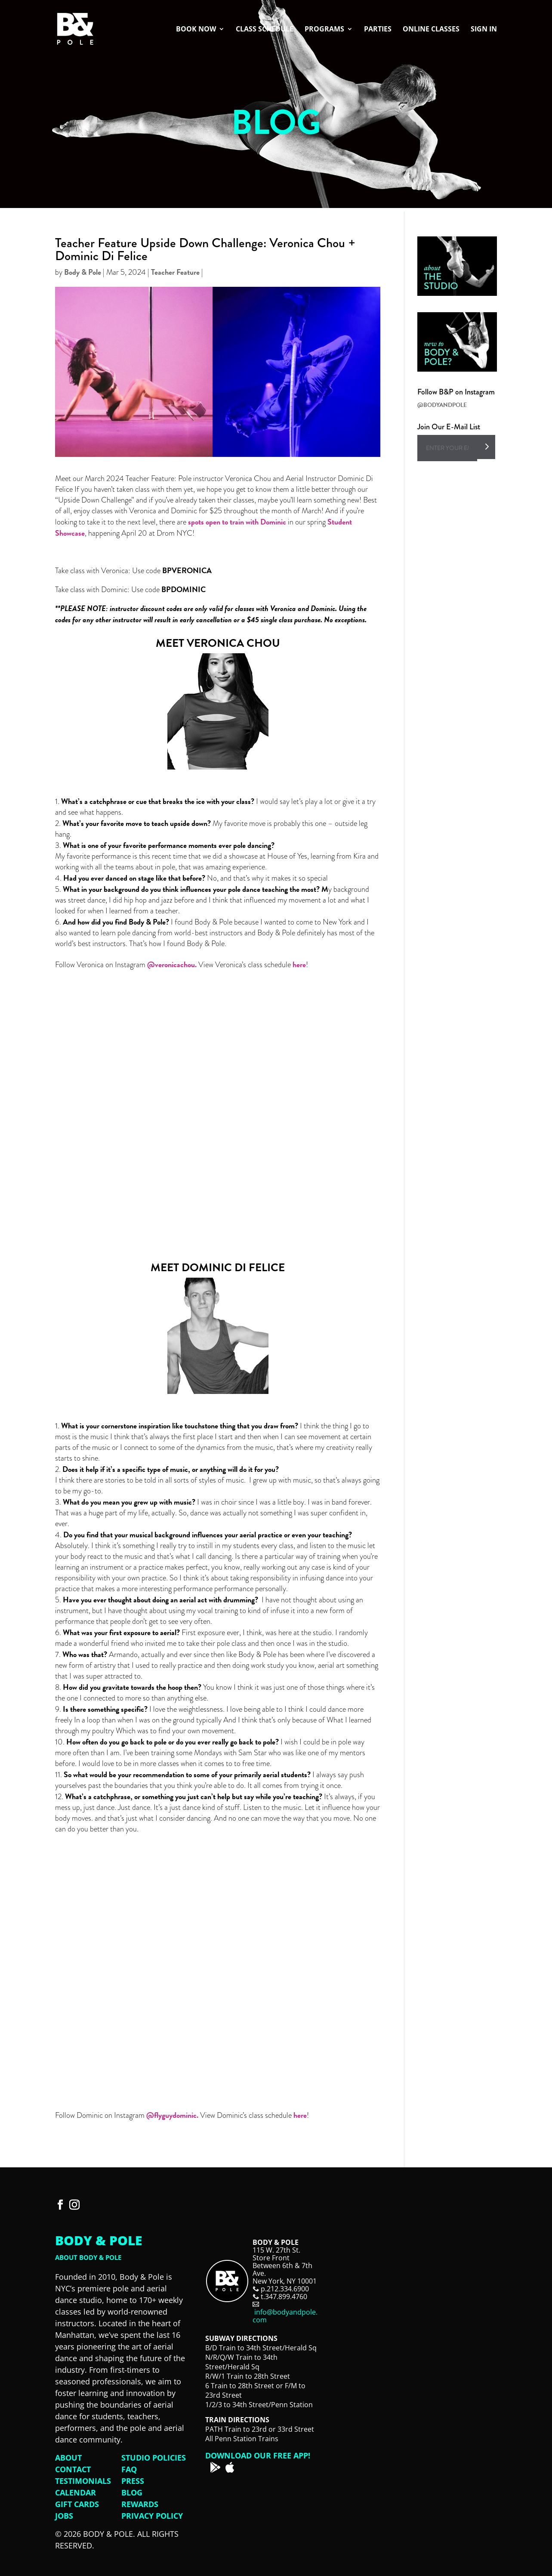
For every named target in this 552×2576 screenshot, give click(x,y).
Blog (131, 2492)
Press (132, 2481)
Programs (324, 30)
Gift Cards (77, 2504)
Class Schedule (264, 30)
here (299, 964)
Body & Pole (82, 272)
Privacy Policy (152, 2516)
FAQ (129, 2469)
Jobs (64, 2516)
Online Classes (431, 30)
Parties (378, 30)
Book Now (196, 30)
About (68, 2457)
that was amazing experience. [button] (217, 861)
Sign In (484, 30)
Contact (73, 2469)
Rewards (139, 2504)
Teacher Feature (175, 272)
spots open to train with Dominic (237, 522)
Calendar (75, 2492)
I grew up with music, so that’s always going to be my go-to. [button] (217, 1485)
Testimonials (83, 2481)
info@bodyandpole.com (285, 2316)
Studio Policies (153, 2457)
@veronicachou (171, 964)
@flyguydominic (171, 2115)
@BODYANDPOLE (442, 405)
